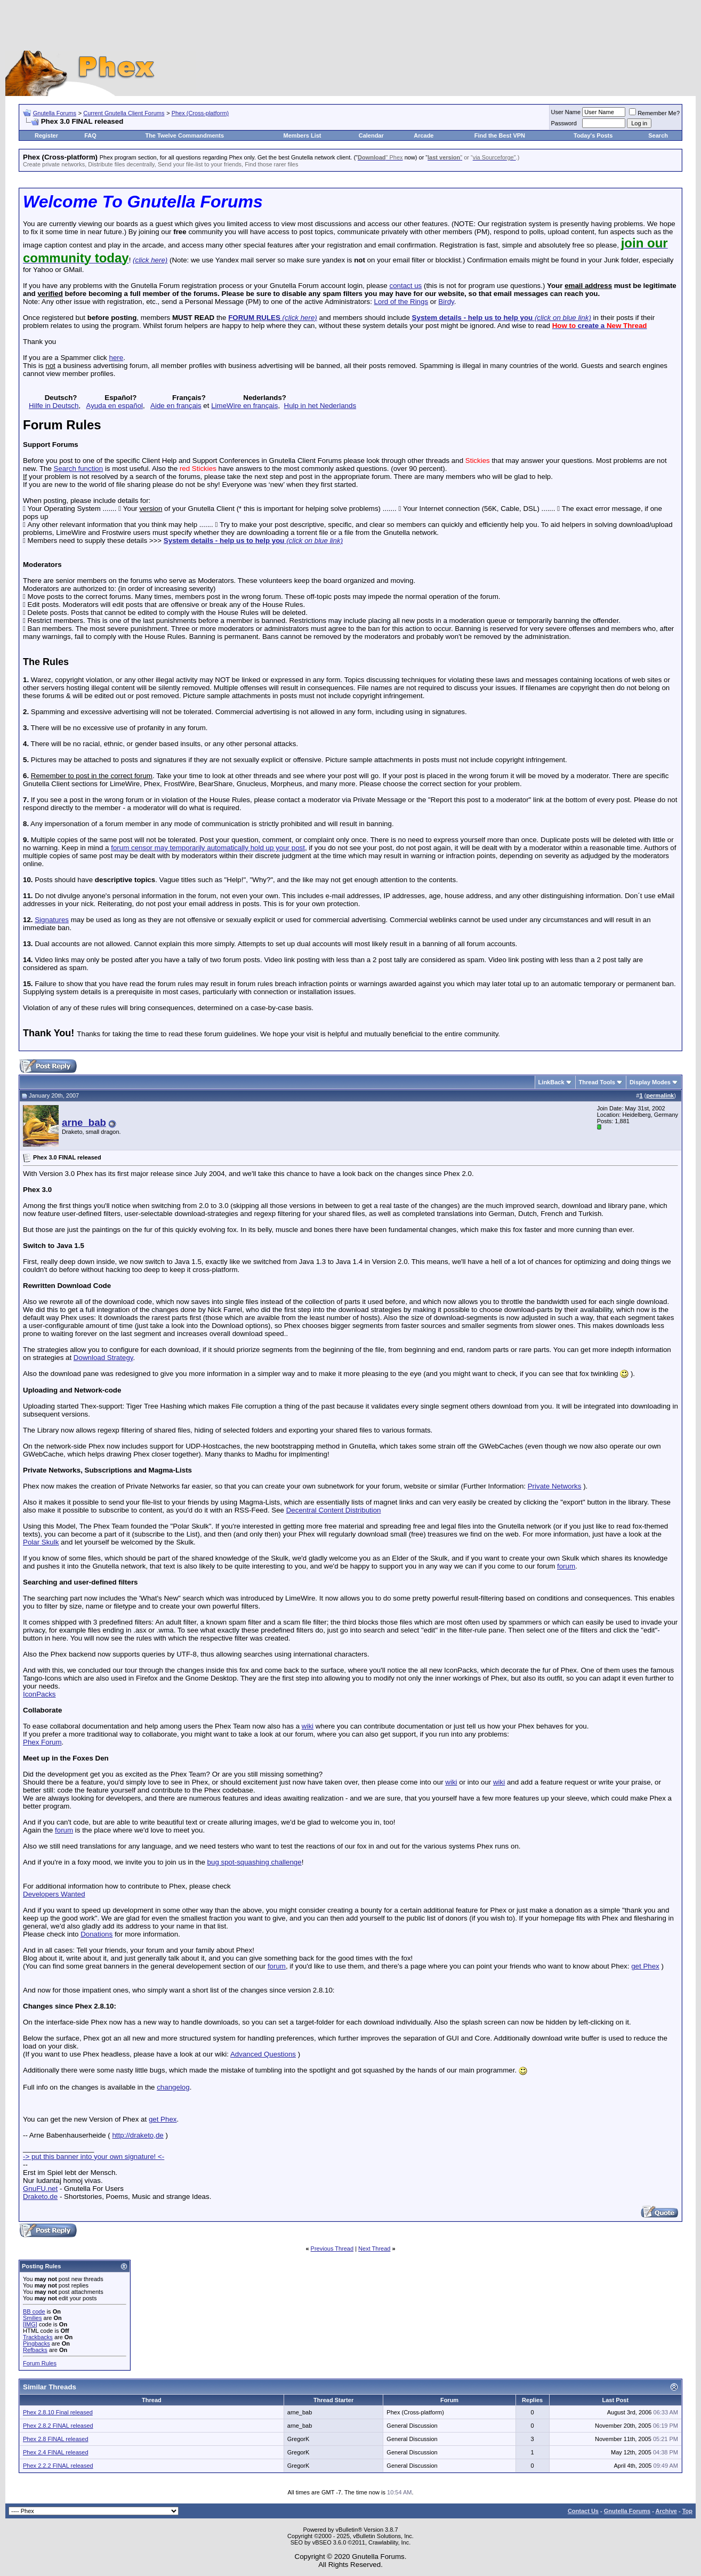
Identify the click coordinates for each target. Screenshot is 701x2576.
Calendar (371, 135)
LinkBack (551, 1082)
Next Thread (374, 2248)
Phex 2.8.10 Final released (58, 2412)
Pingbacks (36, 2343)
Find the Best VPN (499, 135)
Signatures (52, 920)
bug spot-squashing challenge (254, 1862)
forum (566, 1566)
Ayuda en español (114, 406)
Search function (78, 469)
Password (564, 123)
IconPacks (39, 1694)
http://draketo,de (137, 2135)
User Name (566, 112)
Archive (666, 2511)
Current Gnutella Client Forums (123, 113)
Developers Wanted (54, 1894)
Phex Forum (42, 1742)
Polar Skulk (41, 1542)
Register (46, 135)
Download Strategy (103, 1358)
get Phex (645, 1966)
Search (658, 135)
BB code (34, 2311)
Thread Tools (597, 1082)
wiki (307, 1726)
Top (687, 2511)
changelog (173, 2087)
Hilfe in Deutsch (53, 406)
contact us (405, 286)
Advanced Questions (263, 2054)
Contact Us (583, 2511)
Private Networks (555, 1486)
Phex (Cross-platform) (200, 113)
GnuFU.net (40, 2189)
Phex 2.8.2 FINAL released (58, 2425)
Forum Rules (40, 2363)
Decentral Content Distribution (333, 1510)
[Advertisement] (351, 27)
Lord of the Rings (401, 302)
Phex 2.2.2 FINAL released (58, 2465)
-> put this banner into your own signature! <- (93, 2157)
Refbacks (35, 2350)
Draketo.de (40, 2197)
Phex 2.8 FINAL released (55, 2439)
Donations (96, 1934)
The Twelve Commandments (184, 135)
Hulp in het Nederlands (320, 406)
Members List (302, 135)
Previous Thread (332, 2248)
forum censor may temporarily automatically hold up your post (208, 848)
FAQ (90, 135)
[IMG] (30, 2324)
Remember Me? (654, 113)
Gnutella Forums (54, 113)
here (116, 358)
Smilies (32, 2318)
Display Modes (650, 1082)
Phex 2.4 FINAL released (55, 2452)
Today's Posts (593, 135)
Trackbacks (38, 2337)
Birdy (446, 302)
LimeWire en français (244, 406)
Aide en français (176, 406)
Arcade (423, 135)
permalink (660, 1095)
